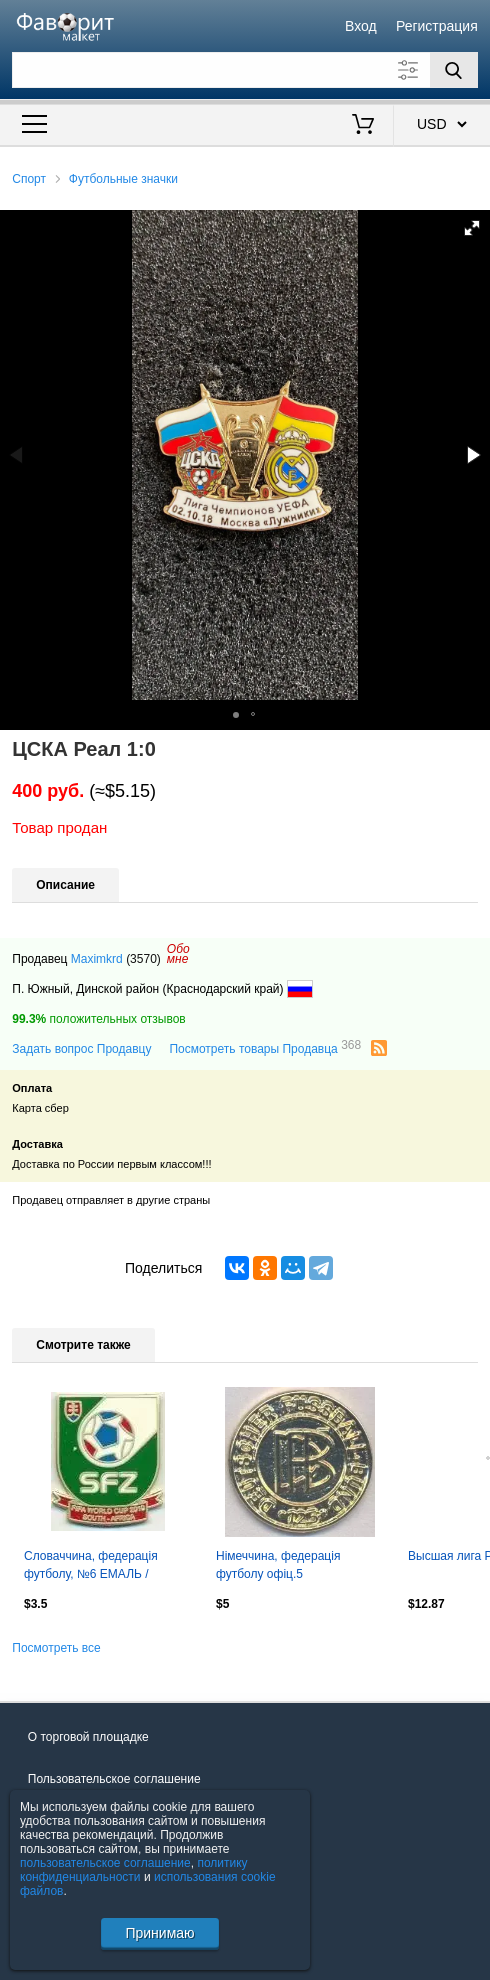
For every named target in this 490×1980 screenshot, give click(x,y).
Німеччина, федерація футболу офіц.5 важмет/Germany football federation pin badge (284, 1567)
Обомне (178, 954)
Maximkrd (97, 959)
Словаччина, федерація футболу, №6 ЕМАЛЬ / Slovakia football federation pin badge (105, 1567)
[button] (472, 228)
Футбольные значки (123, 179)
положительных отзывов (98, 1019)
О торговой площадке (88, 1737)
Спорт (29, 179)
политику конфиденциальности (134, 1870)
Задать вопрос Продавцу (81, 1049)
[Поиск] (454, 70)
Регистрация (437, 26)
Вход (361, 26)
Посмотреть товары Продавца (265, 1048)
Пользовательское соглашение (114, 1779)
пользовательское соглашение (105, 1863)
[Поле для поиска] (245, 70)
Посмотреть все (56, 1648)
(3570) (143, 959)
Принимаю (159, 1933)
